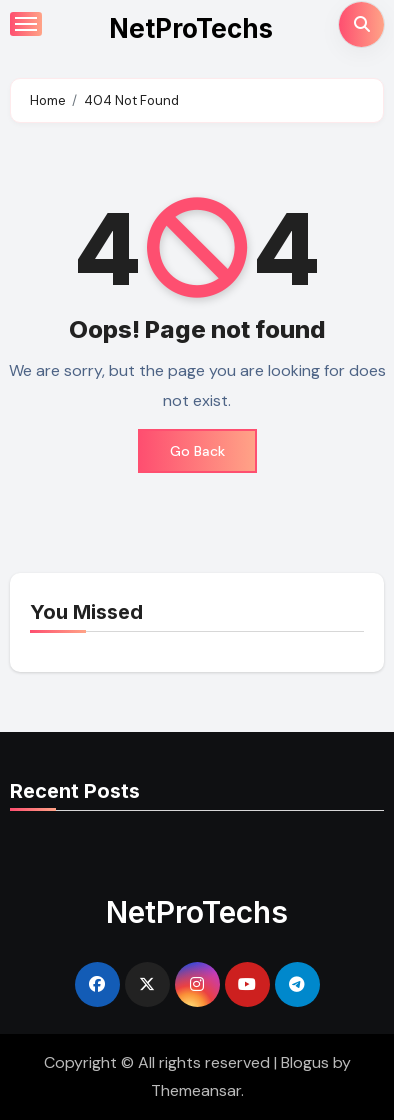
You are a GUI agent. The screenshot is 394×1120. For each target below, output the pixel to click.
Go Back (197, 451)
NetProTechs (191, 28)
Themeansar (196, 1090)
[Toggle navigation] (26, 24)
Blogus (305, 1062)
